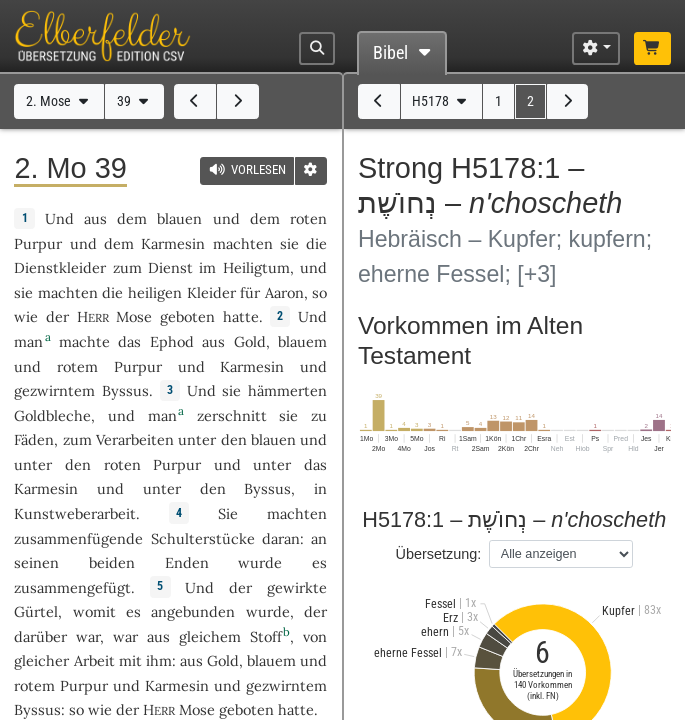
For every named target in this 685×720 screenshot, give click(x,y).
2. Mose (59, 101)
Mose (134, 316)
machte (84, 341)
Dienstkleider (60, 267)
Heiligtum (256, 267)
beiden (112, 562)
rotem (77, 366)
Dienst (170, 267)
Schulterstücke (203, 538)
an (319, 538)
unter (197, 439)
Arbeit (94, 660)
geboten (187, 316)
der (315, 611)
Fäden (34, 439)
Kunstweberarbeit (75, 513)
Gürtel (36, 611)
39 (134, 101)
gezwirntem (54, 390)
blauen (179, 218)
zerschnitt (232, 415)
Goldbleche (52, 415)
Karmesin (173, 243)
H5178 (441, 101)
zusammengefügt (72, 587)
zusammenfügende (78, 538)
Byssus (125, 390)
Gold (250, 341)
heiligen (155, 292)
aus (158, 636)
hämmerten (287, 390)
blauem (302, 341)
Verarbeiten (135, 439)
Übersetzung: (438, 554)
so (319, 292)
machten (243, 243)
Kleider (211, 292)
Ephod (172, 341)
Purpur (38, 243)
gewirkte (297, 587)
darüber (40, 636)
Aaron (284, 292)
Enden (187, 562)
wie (26, 316)
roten (308, 218)
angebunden (193, 611)
